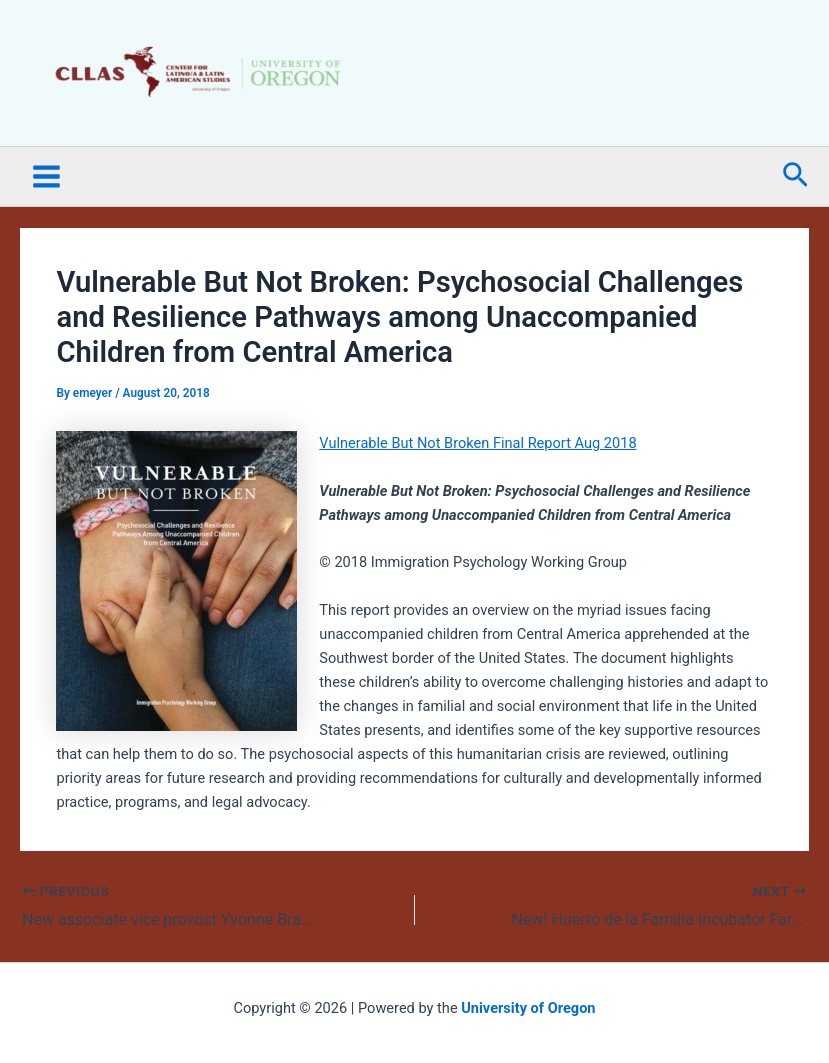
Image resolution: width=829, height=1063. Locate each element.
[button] (795, 176)
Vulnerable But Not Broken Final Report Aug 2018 (477, 443)
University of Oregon (528, 1008)
